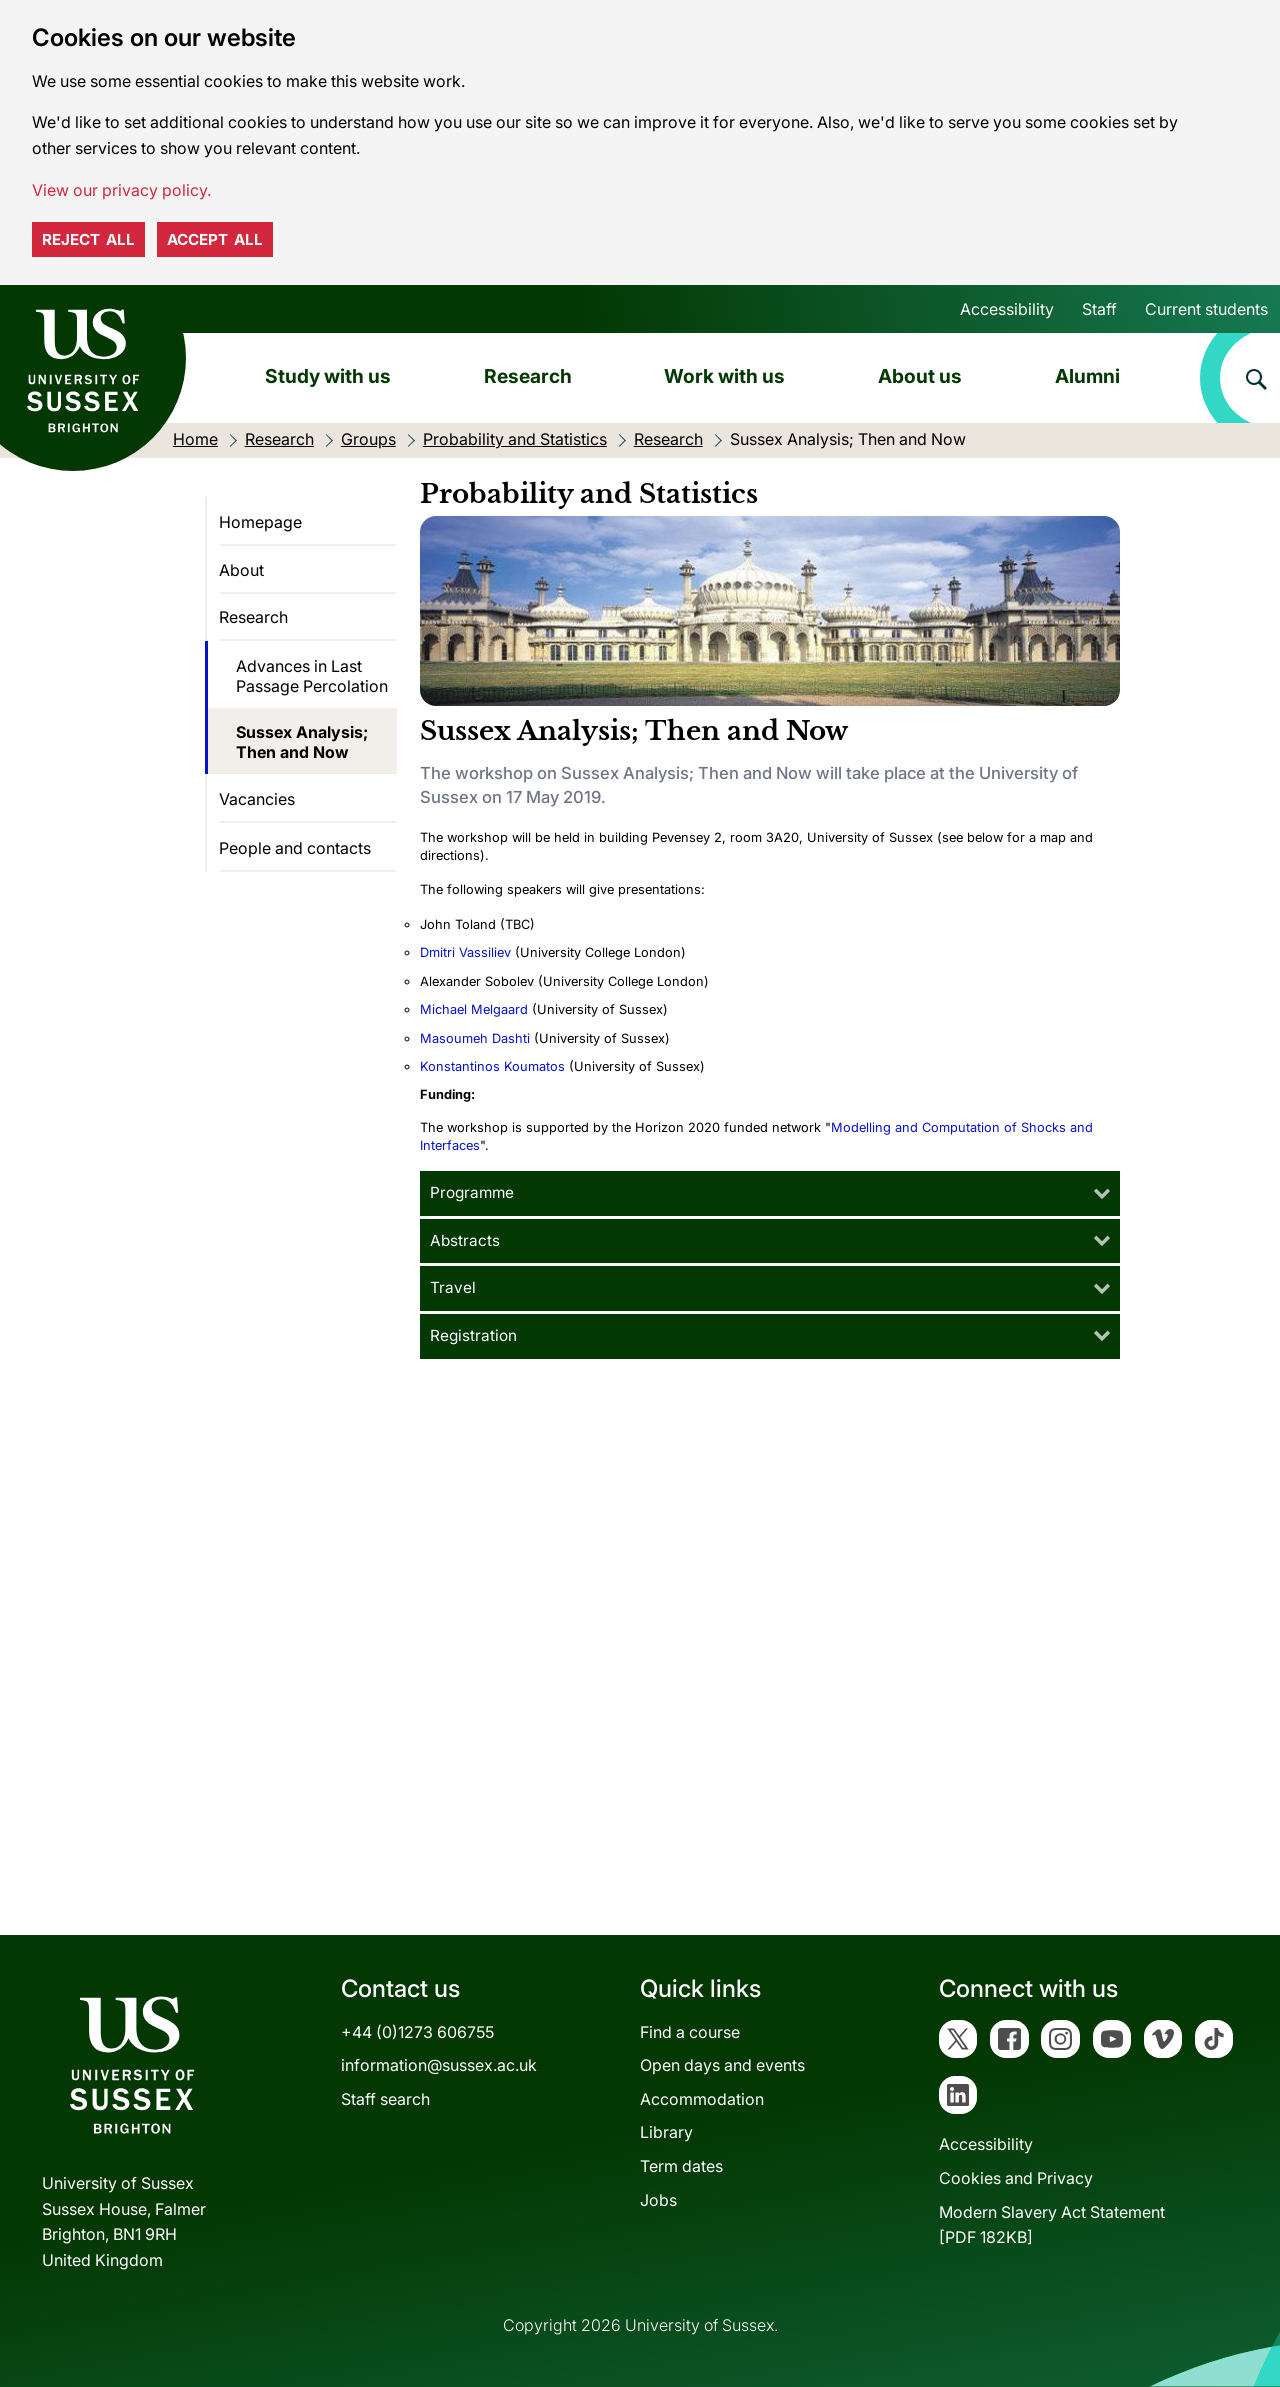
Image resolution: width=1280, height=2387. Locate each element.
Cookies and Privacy (1016, 2178)
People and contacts (295, 848)
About (241, 570)
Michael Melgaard (474, 1009)
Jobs (658, 2200)
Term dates (681, 2166)
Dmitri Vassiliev (467, 952)
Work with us (724, 376)
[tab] (770, 1193)
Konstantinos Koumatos (492, 1066)
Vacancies (257, 799)
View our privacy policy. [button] (121, 190)
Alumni (1087, 376)
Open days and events (722, 2065)
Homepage (260, 522)
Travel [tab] (453, 1287)
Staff (1099, 309)
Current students (1206, 309)
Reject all (88, 239)
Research (528, 376)
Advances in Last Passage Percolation (312, 676)
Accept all (215, 239)
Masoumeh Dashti (475, 1038)
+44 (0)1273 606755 (417, 2032)
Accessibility (1007, 309)
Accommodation (702, 2099)
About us (920, 376)
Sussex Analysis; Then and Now (302, 742)
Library (666, 2132)
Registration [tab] (473, 1335)
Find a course (690, 2032)
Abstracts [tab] (465, 1240)
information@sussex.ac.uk (439, 2065)
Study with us (328, 376)
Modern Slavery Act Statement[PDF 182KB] (1052, 2225)
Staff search (385, 2099)
